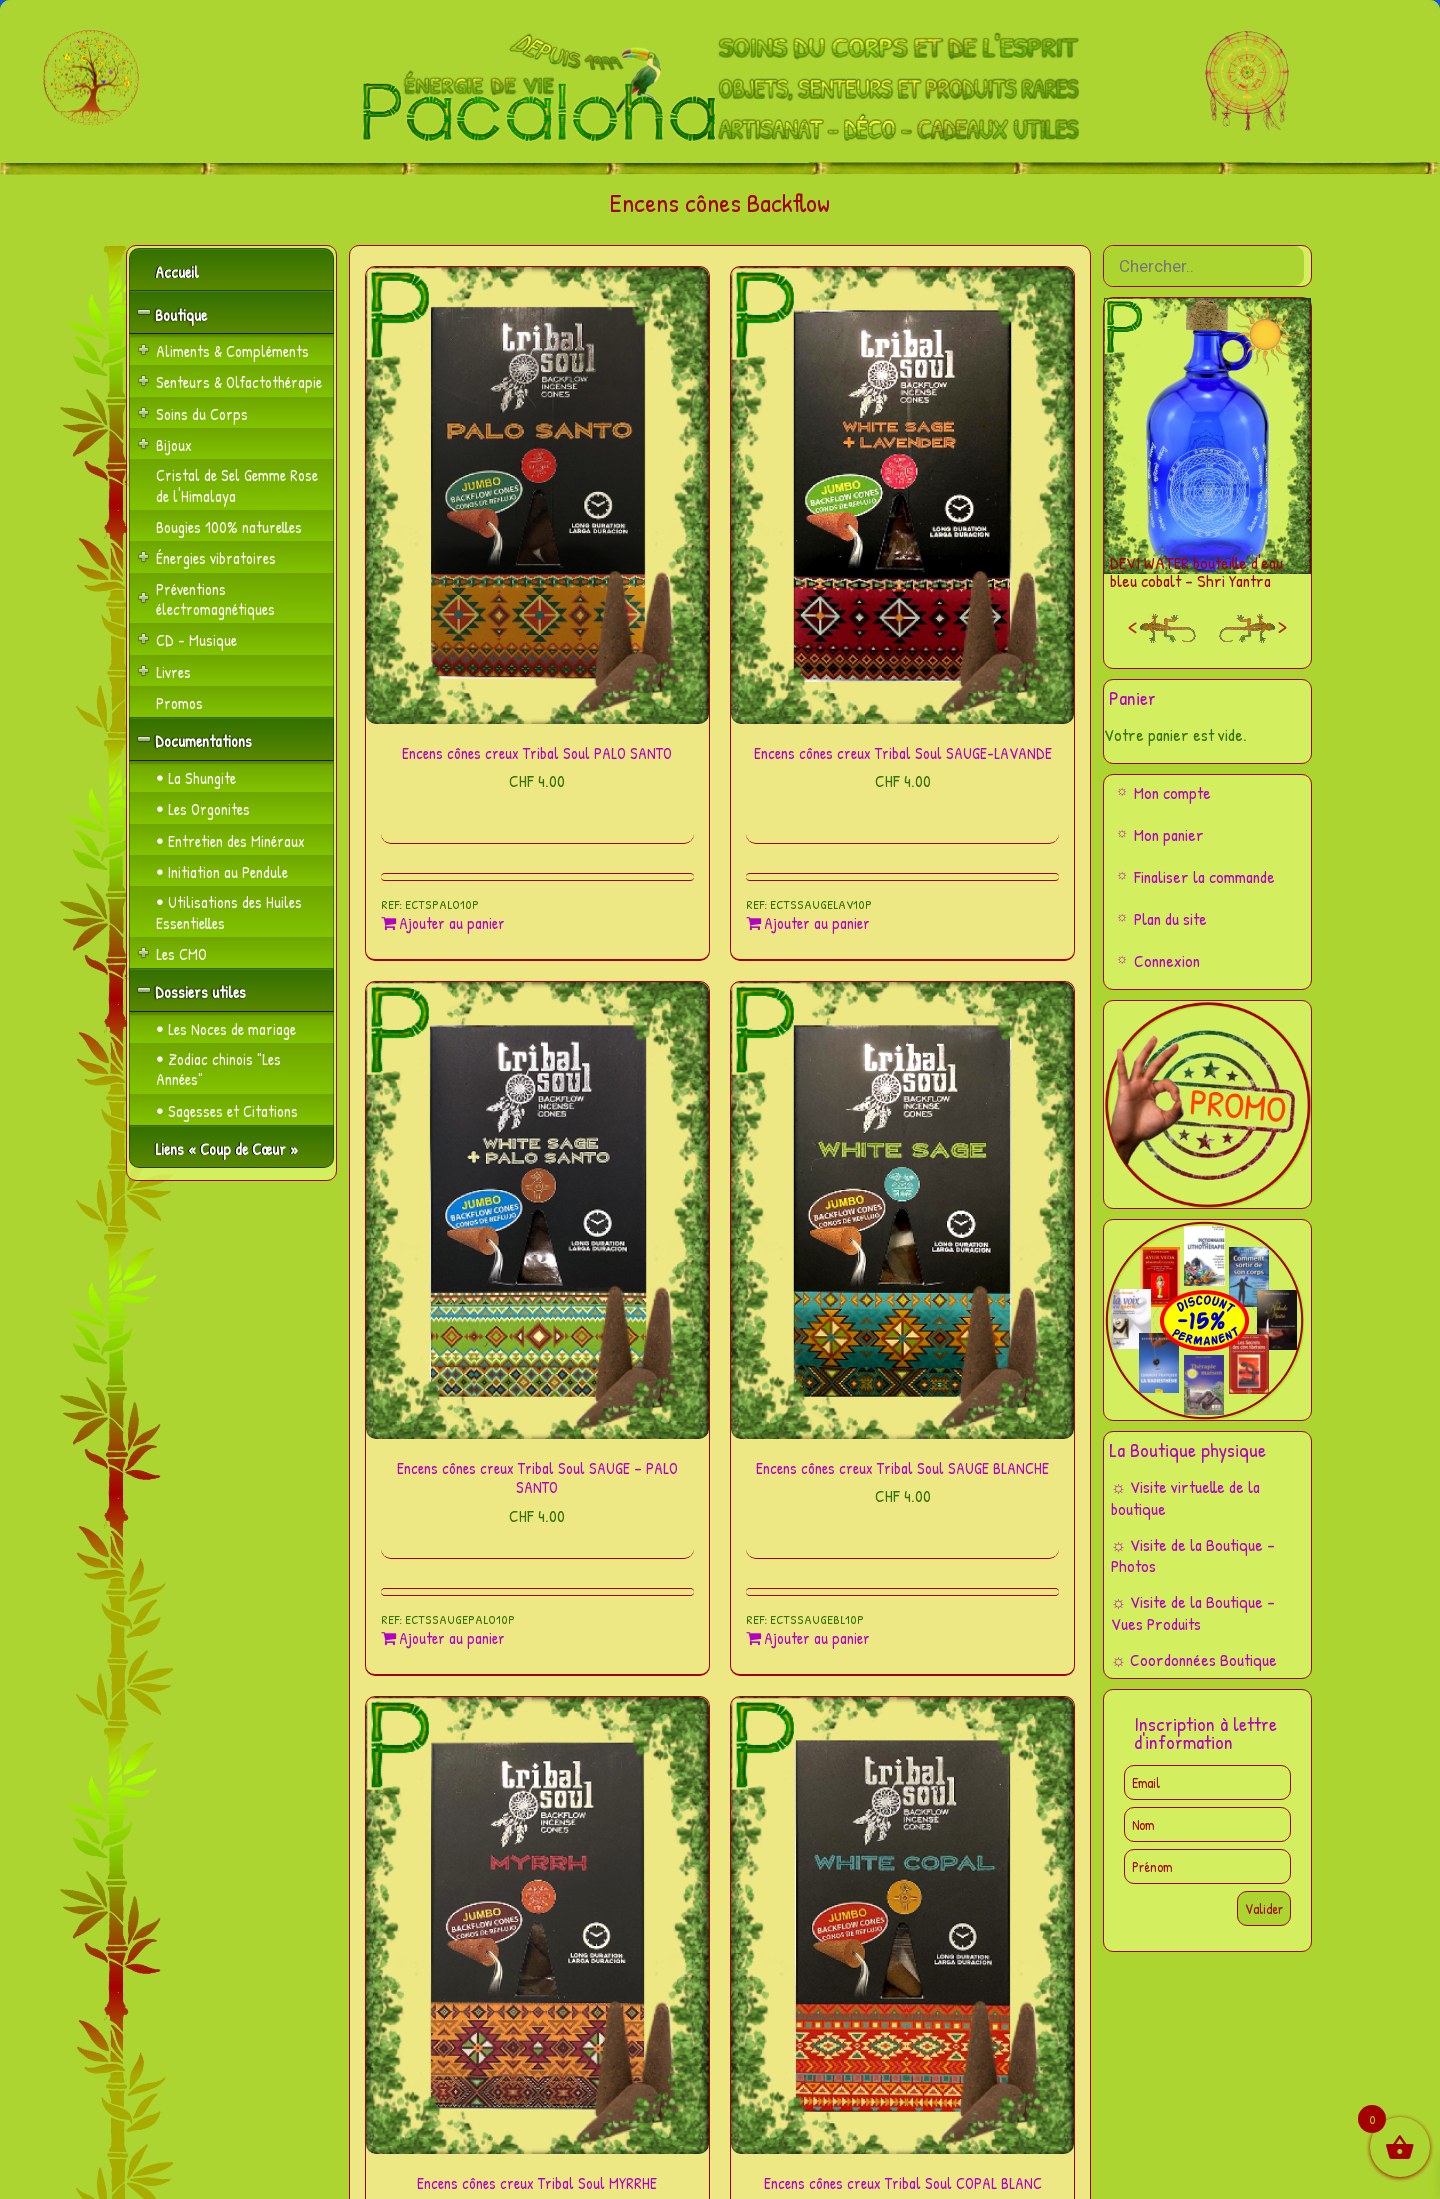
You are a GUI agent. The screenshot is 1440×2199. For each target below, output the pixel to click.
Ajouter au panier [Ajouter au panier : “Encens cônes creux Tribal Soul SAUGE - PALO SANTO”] (452, 1638)
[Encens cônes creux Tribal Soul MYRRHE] (537, 1925)
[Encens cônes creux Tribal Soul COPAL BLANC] (902, 1925)
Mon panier (1169, 834)
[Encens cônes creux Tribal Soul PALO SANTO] (537, 495)
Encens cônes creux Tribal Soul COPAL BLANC (903, 2183)
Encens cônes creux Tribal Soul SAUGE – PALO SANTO (537, 1477)
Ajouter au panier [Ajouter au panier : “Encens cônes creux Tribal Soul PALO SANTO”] (452, 923)
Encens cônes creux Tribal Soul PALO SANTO (537, 753)
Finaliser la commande (1204, 876)
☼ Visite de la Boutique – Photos (1193, 1555)
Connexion (1167, 960)
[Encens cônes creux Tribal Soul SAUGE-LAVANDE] (902, 495)
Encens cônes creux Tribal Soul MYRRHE (537, 2183)
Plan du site (1170, 918)
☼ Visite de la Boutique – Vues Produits (1193, 1612)
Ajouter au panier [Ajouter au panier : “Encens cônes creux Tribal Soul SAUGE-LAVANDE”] (817, 923)
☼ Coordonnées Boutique (1194, 1659)
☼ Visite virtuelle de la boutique (1186, 1497)
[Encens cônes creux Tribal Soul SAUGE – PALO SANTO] (537, 1210)
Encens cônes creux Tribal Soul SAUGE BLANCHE (902, 1468)
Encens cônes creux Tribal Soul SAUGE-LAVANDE (903, 753)
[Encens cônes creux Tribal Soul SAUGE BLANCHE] (902, 1210)
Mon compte (1172, 792)
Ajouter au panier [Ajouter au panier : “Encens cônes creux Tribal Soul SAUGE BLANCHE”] (817, 1638)
